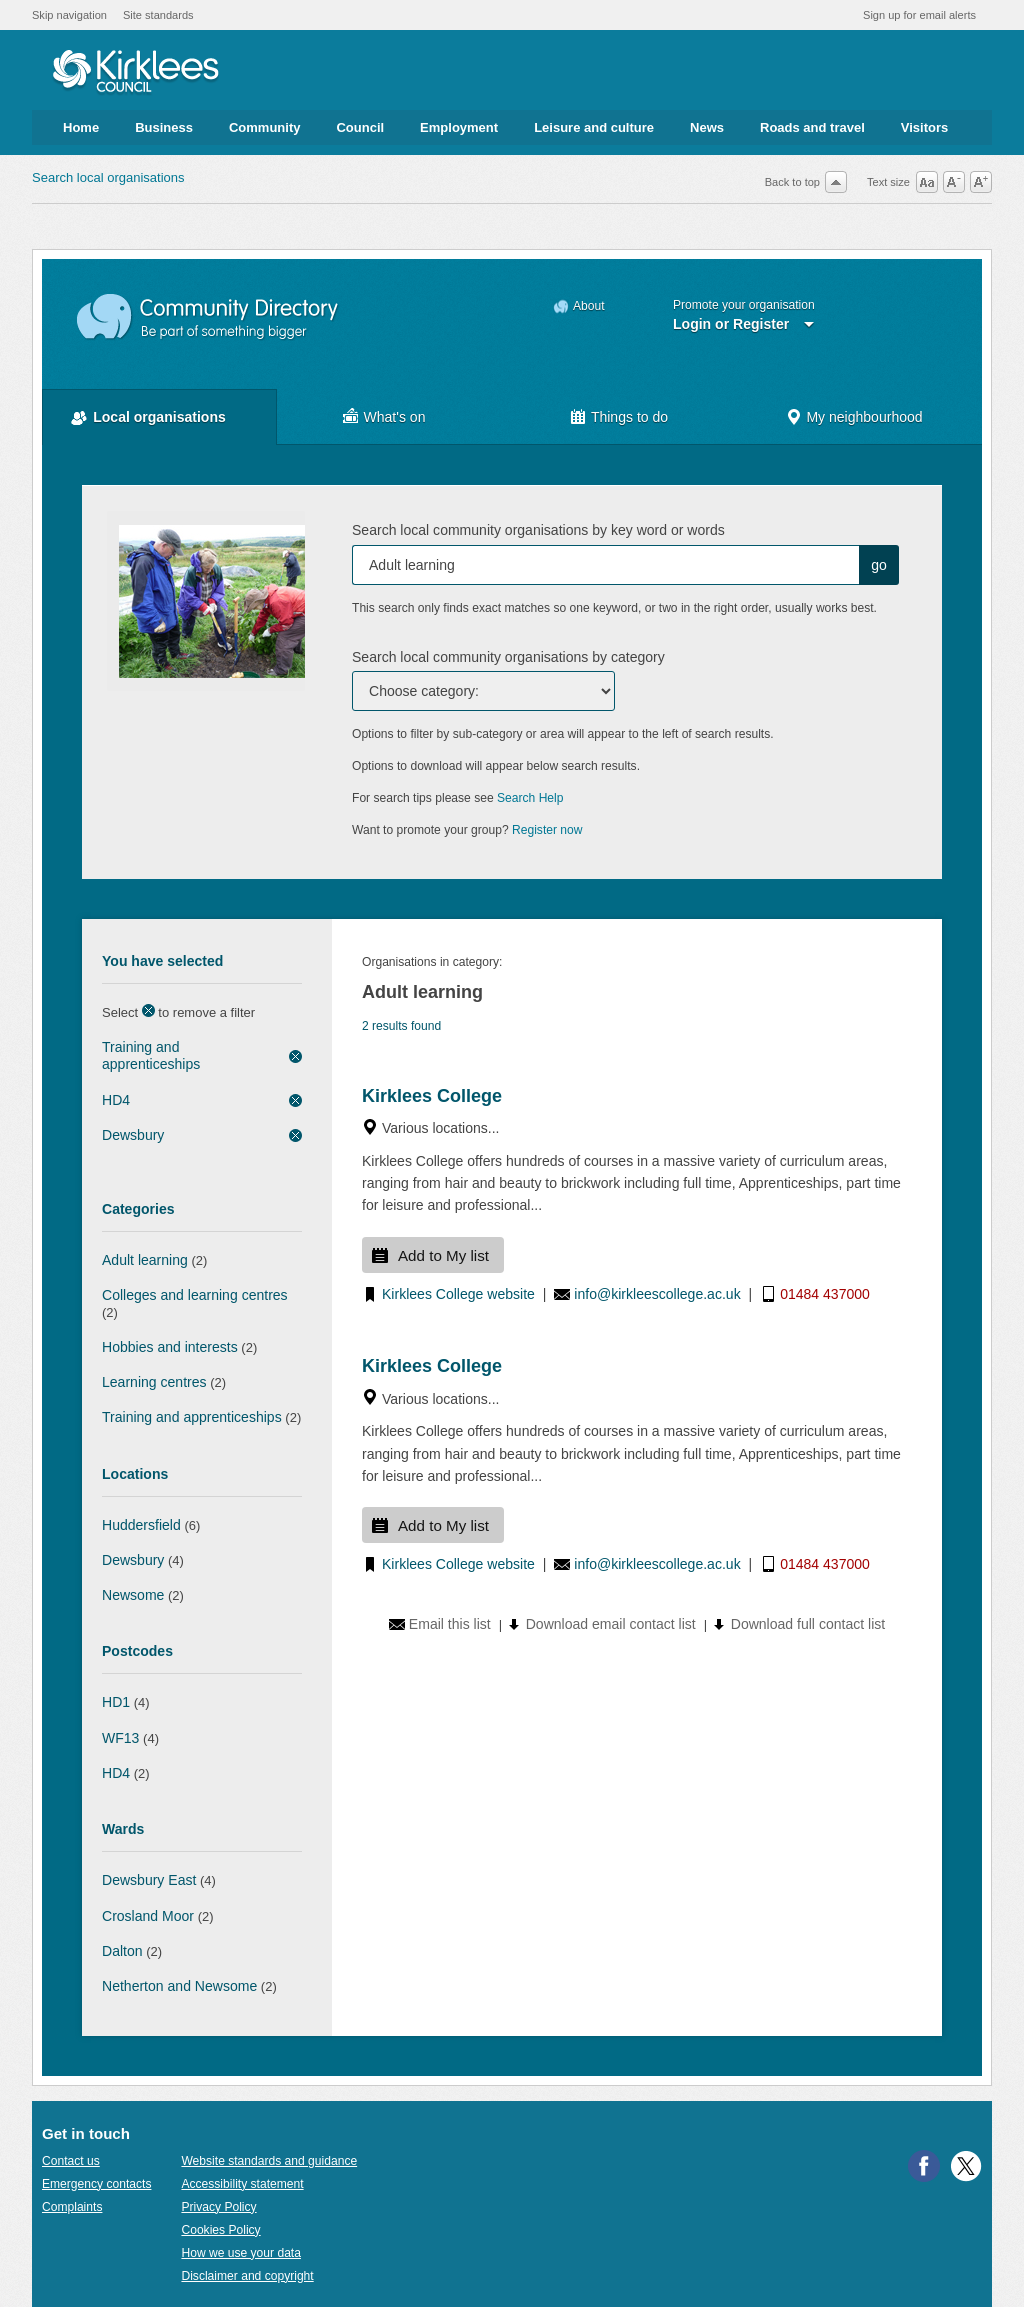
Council (360, 127)
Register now (547, 830)
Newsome (133, 1595)
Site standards (158, 15)
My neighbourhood (864, 417)
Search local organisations (108, 177)
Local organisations (159, 417)
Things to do (629, 417)
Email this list (450, 1624)
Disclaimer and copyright (247, 2276)
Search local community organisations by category (508, 657)
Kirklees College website (458, 1294)
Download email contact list (611, 1624)
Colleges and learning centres (195, 1295)
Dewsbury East (149, 1880)
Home (81, 127)
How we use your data (241, 2253)
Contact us (71, 2161)
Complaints (72, 2207)
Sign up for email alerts (919, 15)
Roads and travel (812, 127)
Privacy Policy (218, 2207)
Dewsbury (133, 1135)
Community (265, 127)
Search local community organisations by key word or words (538, 530)
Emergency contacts (96, 2184)
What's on (395, 417)
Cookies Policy (220, 2230)
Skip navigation (69, 15)
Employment (459, 127)
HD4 (116, 1100)
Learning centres (154, 1382)
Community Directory (208, 317)
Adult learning (145, 1260)
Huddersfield (141, 1525)
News (707, 127)
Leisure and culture (594, 127)
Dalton (122, 1951)
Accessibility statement (242, 2184)
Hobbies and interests (170, 1347)
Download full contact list (808, 1624)
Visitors (924, 127)
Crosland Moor (148, 1916)
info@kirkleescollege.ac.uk (657, 1294)
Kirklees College (432, 1096)
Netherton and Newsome (179, 1986)
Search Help (530, 798)
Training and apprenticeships (151, 1055)
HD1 (116, 1702)
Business (164, 127)
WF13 (120, 1738)
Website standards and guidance (269, 2161)
